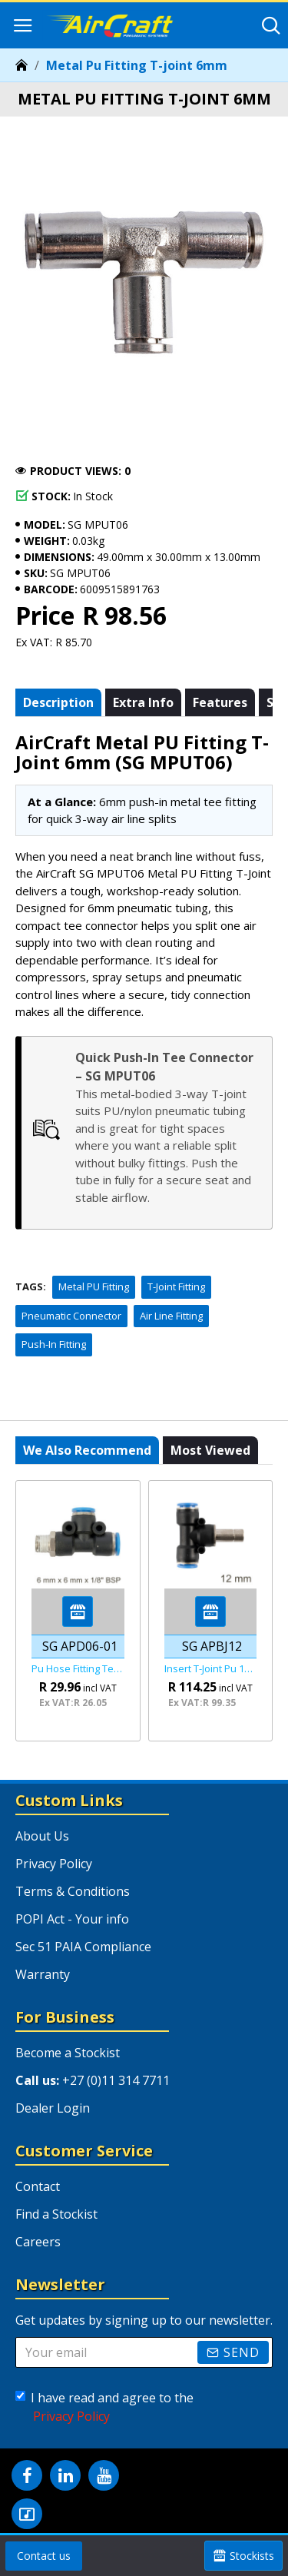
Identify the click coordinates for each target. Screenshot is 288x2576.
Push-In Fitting (54, 1344)
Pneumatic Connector (71, 1316)
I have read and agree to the (104, 2407)
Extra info (143, 702)
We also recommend (87, 1450)
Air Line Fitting (171, 1316)
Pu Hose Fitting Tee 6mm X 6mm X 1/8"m (77, 1668)
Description (58, 702)
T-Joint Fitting (176, 1286)
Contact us (44, 2555)
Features (220, 702)
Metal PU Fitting (93, 1286)
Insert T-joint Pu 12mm (210, 1668)
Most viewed (210, 1450)
